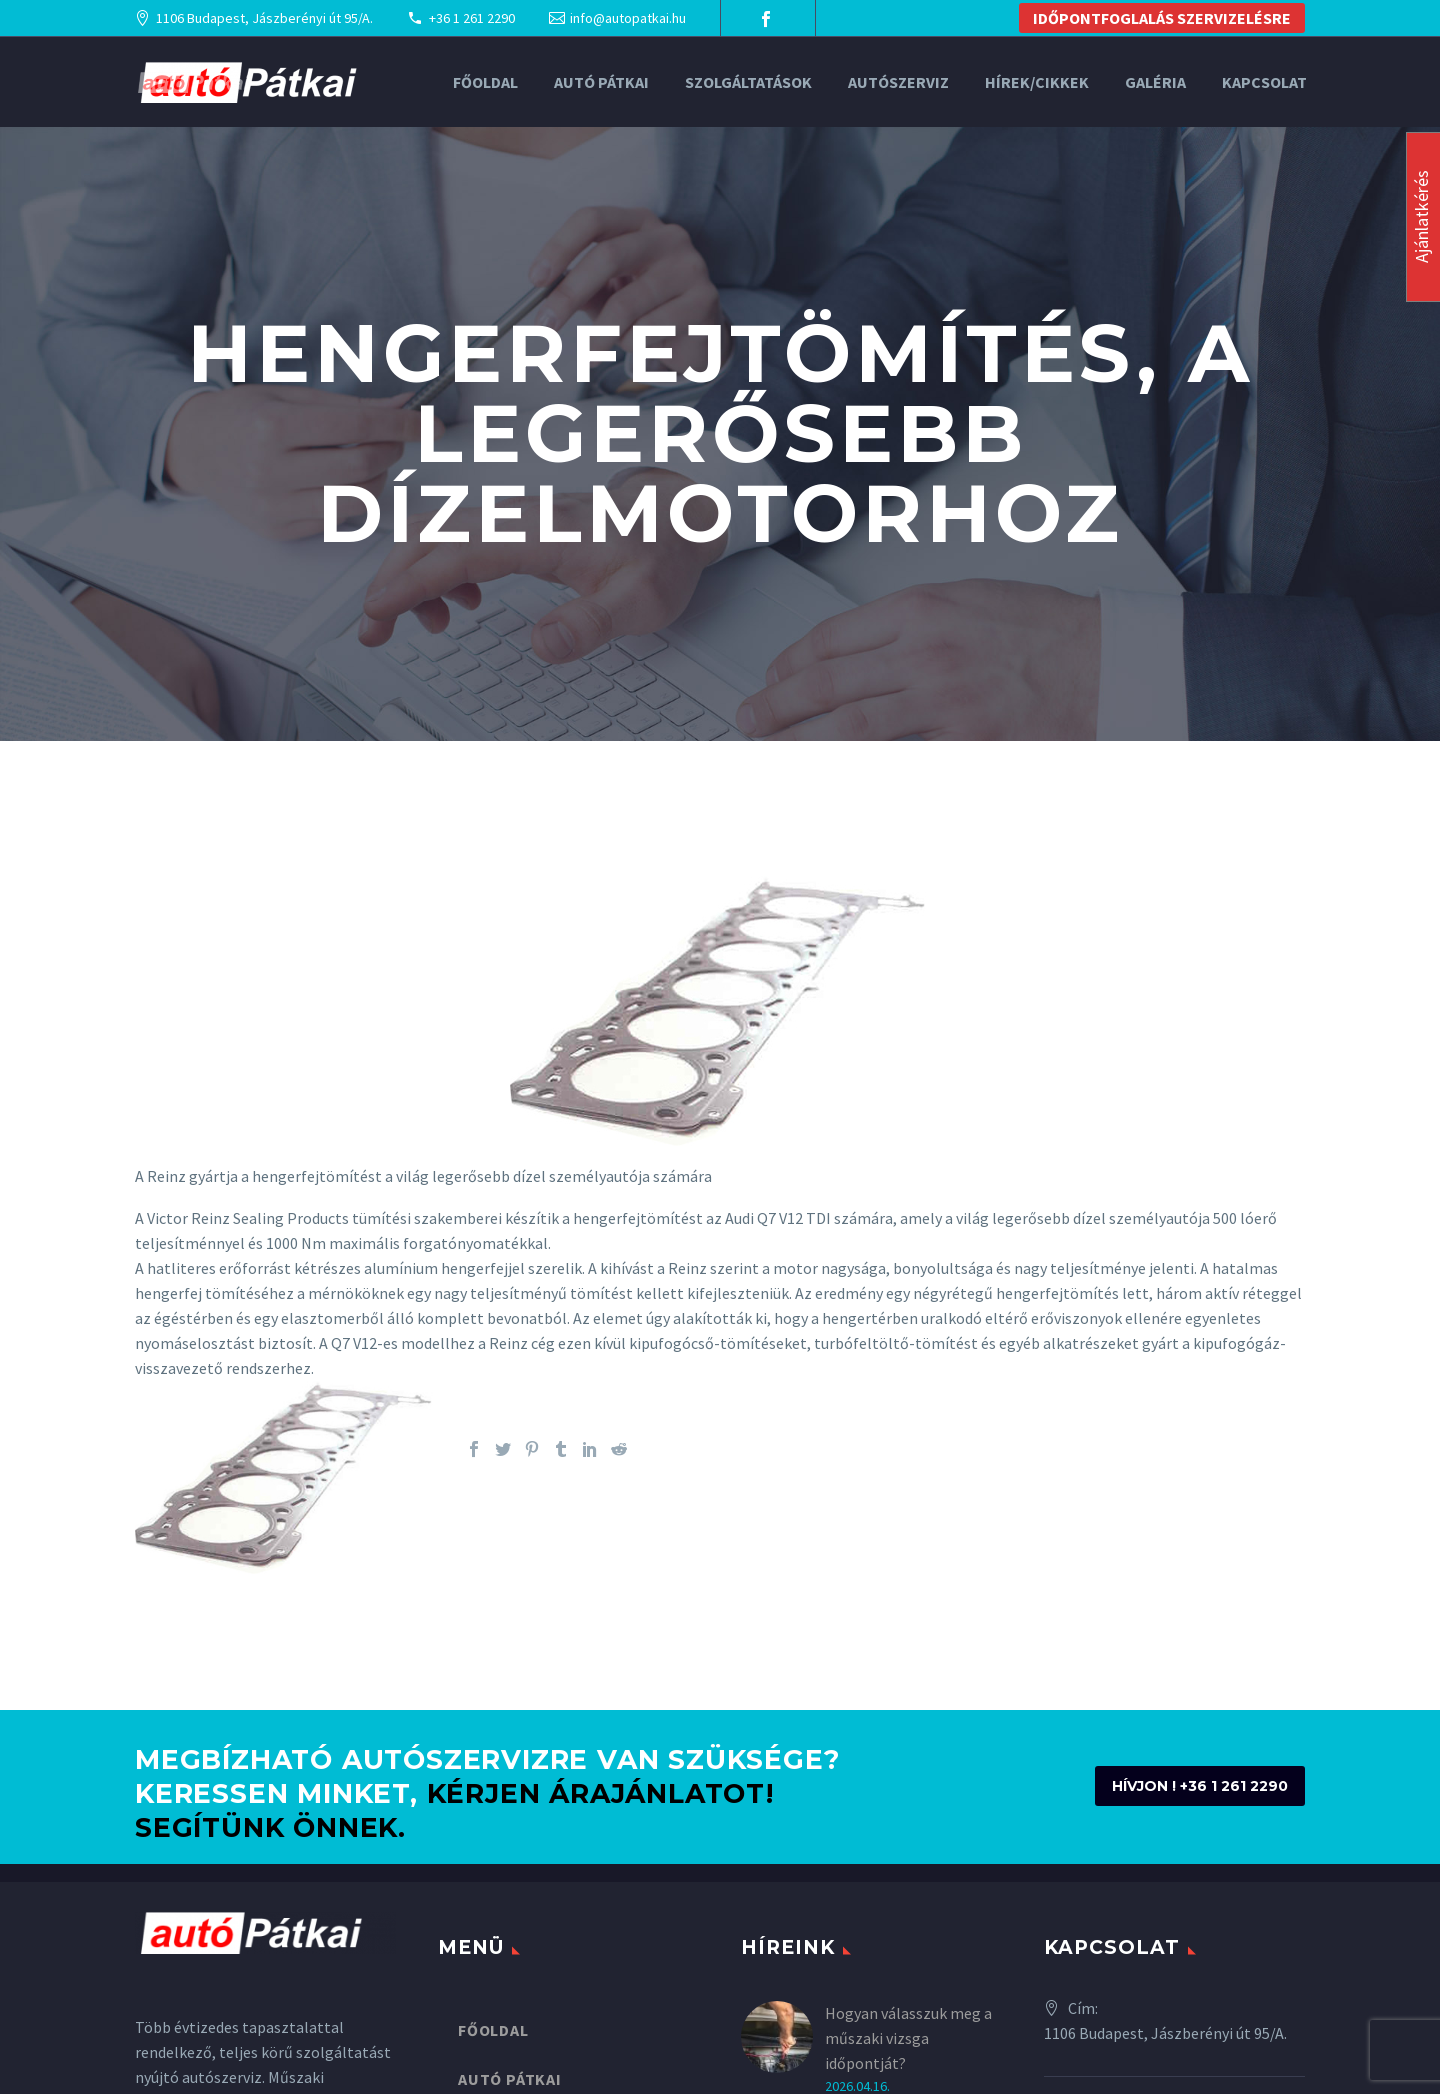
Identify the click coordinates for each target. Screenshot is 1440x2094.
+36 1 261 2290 (472, 18)
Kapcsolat (1264, 82)
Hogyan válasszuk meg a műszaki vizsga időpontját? (908, 2038)
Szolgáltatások (748, 82)
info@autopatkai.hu (628, 18)
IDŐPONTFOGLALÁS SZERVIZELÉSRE (1162, 18)
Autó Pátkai (601, 82)
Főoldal (485, 82)
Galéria (1155, 82)
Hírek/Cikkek (1037, 82)
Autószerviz (898, 82)
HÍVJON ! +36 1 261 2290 (1200, 1786)
